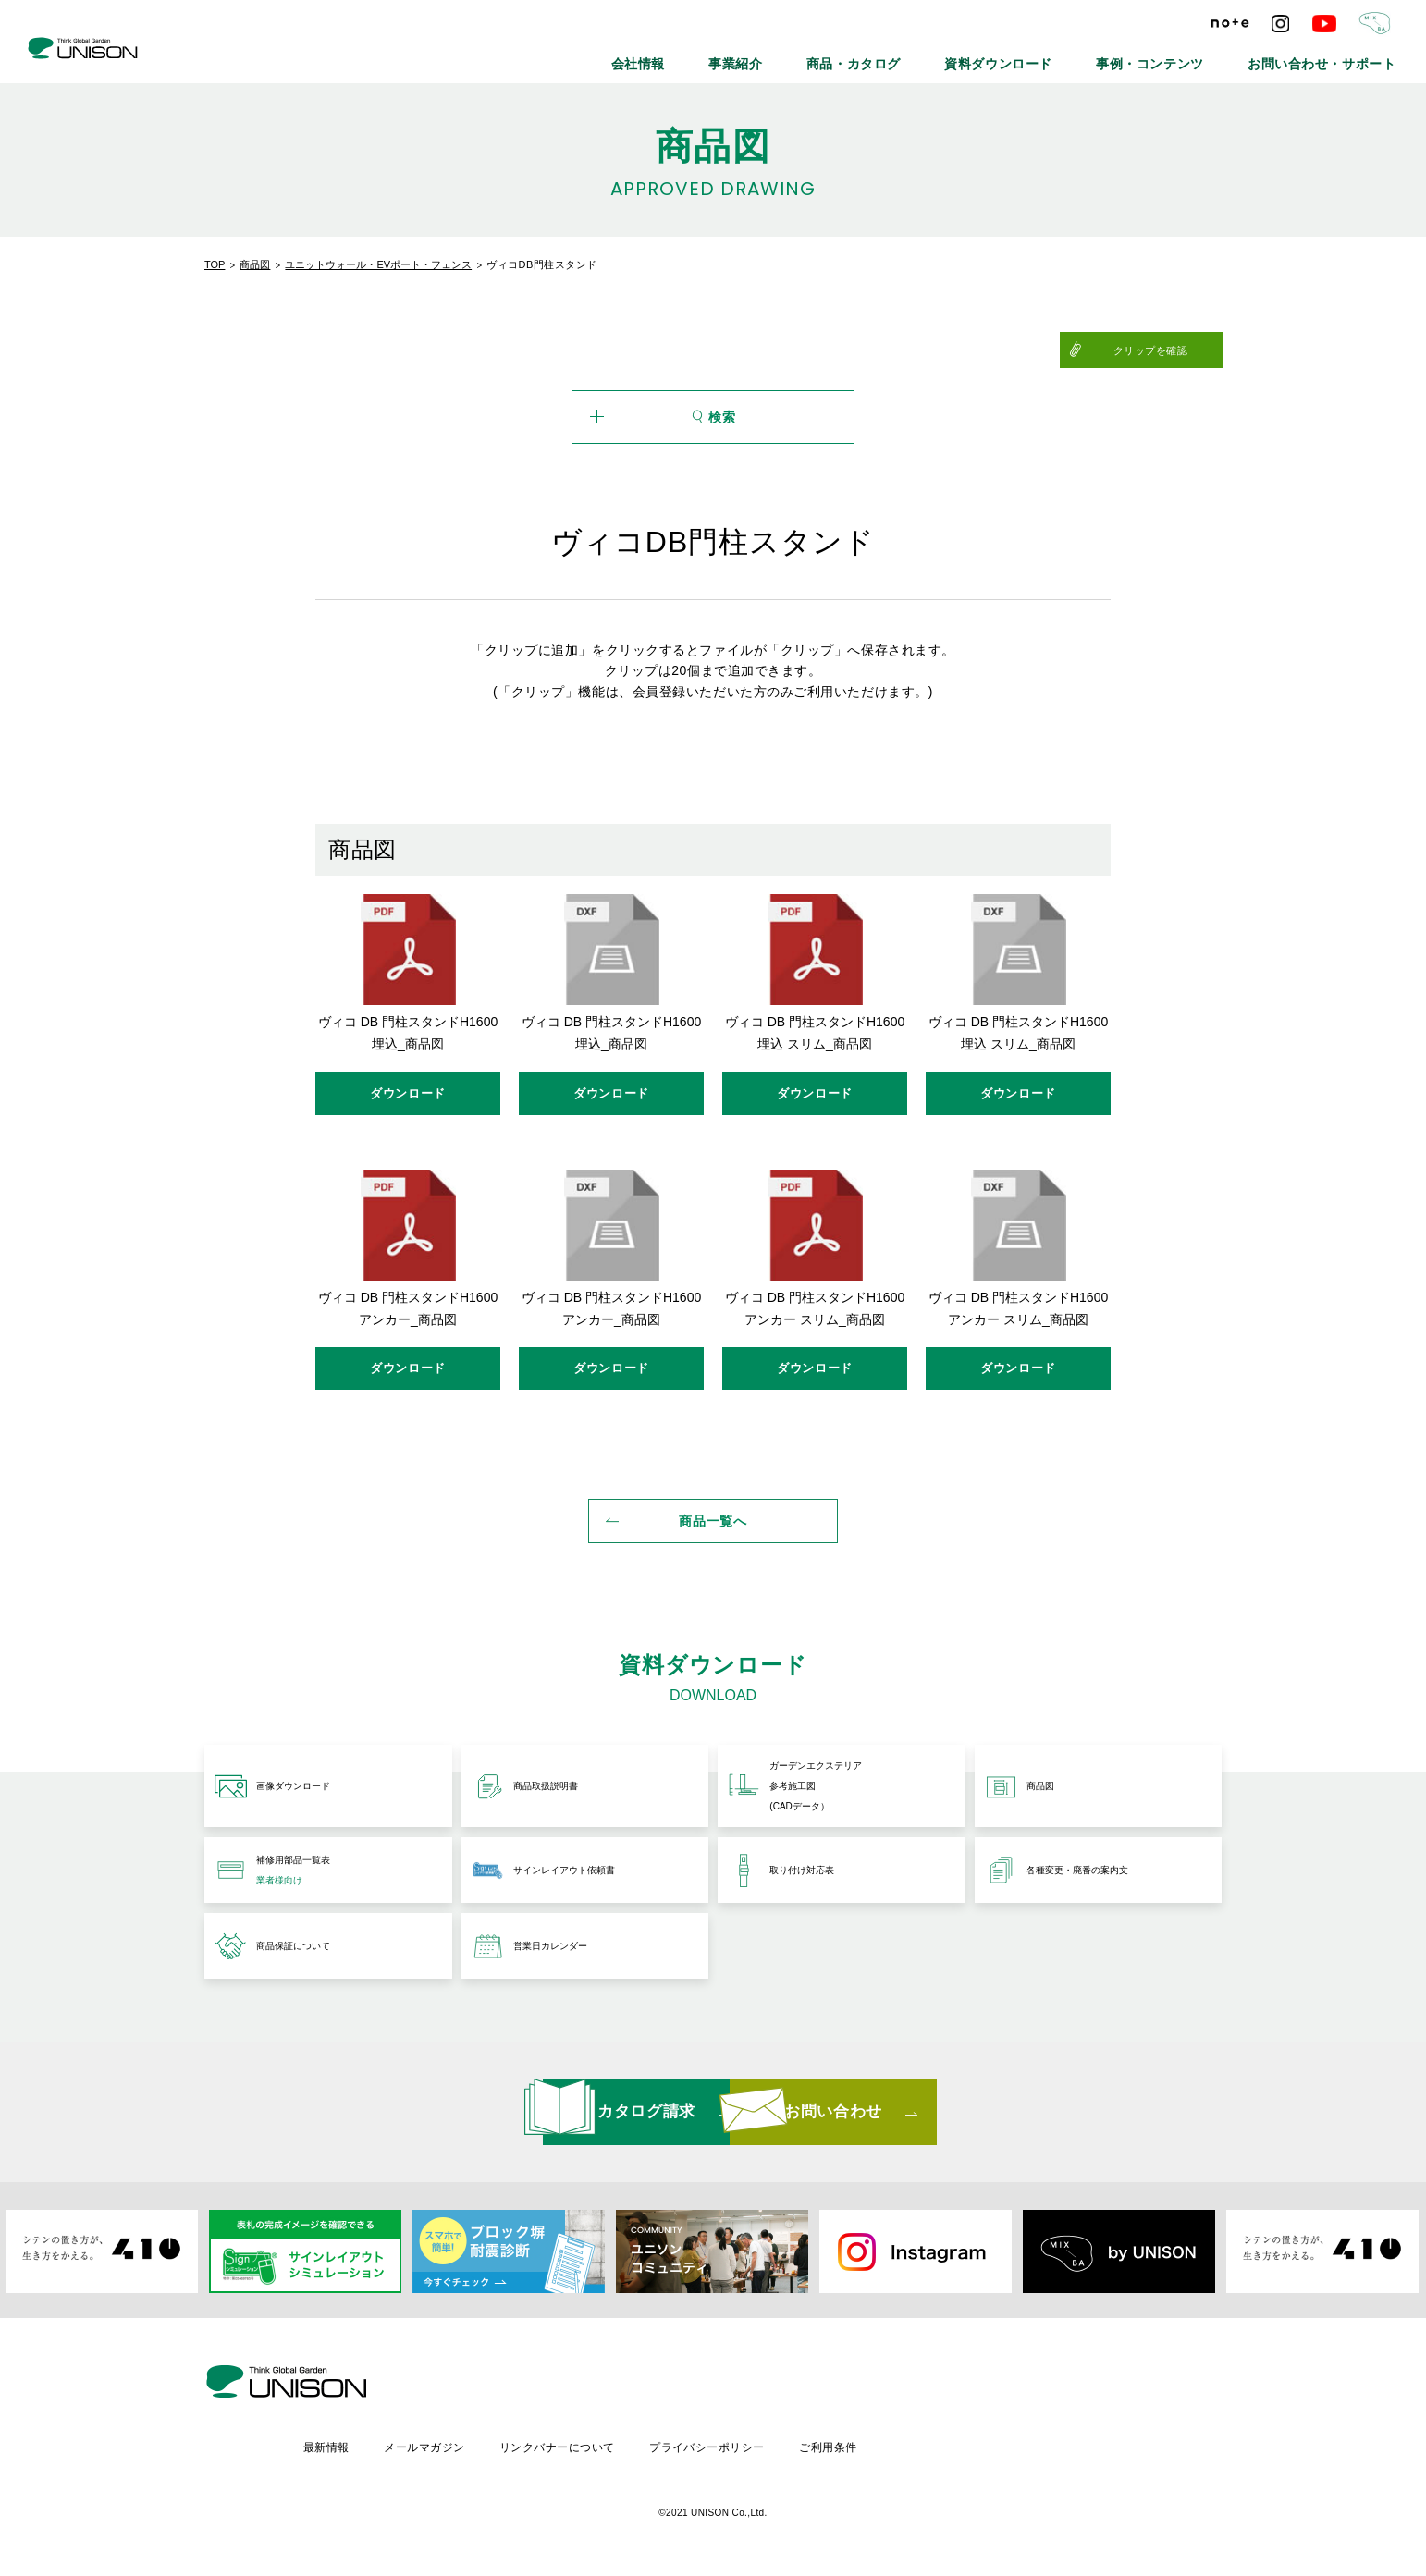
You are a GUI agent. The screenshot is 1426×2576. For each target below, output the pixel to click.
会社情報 (780, 55)
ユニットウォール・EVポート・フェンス (378, 264)
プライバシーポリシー (868, 2443)
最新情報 (480, 2443)
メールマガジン (580, 2443)
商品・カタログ (959, 55)
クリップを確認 (1176, 350)
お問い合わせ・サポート (1340, 55)
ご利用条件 (991, 2443)
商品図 (255, 264)
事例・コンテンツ (1201, 55)
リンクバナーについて (715, 2443)
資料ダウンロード (1077, 55)
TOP (214, 264)
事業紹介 (862, 55)
